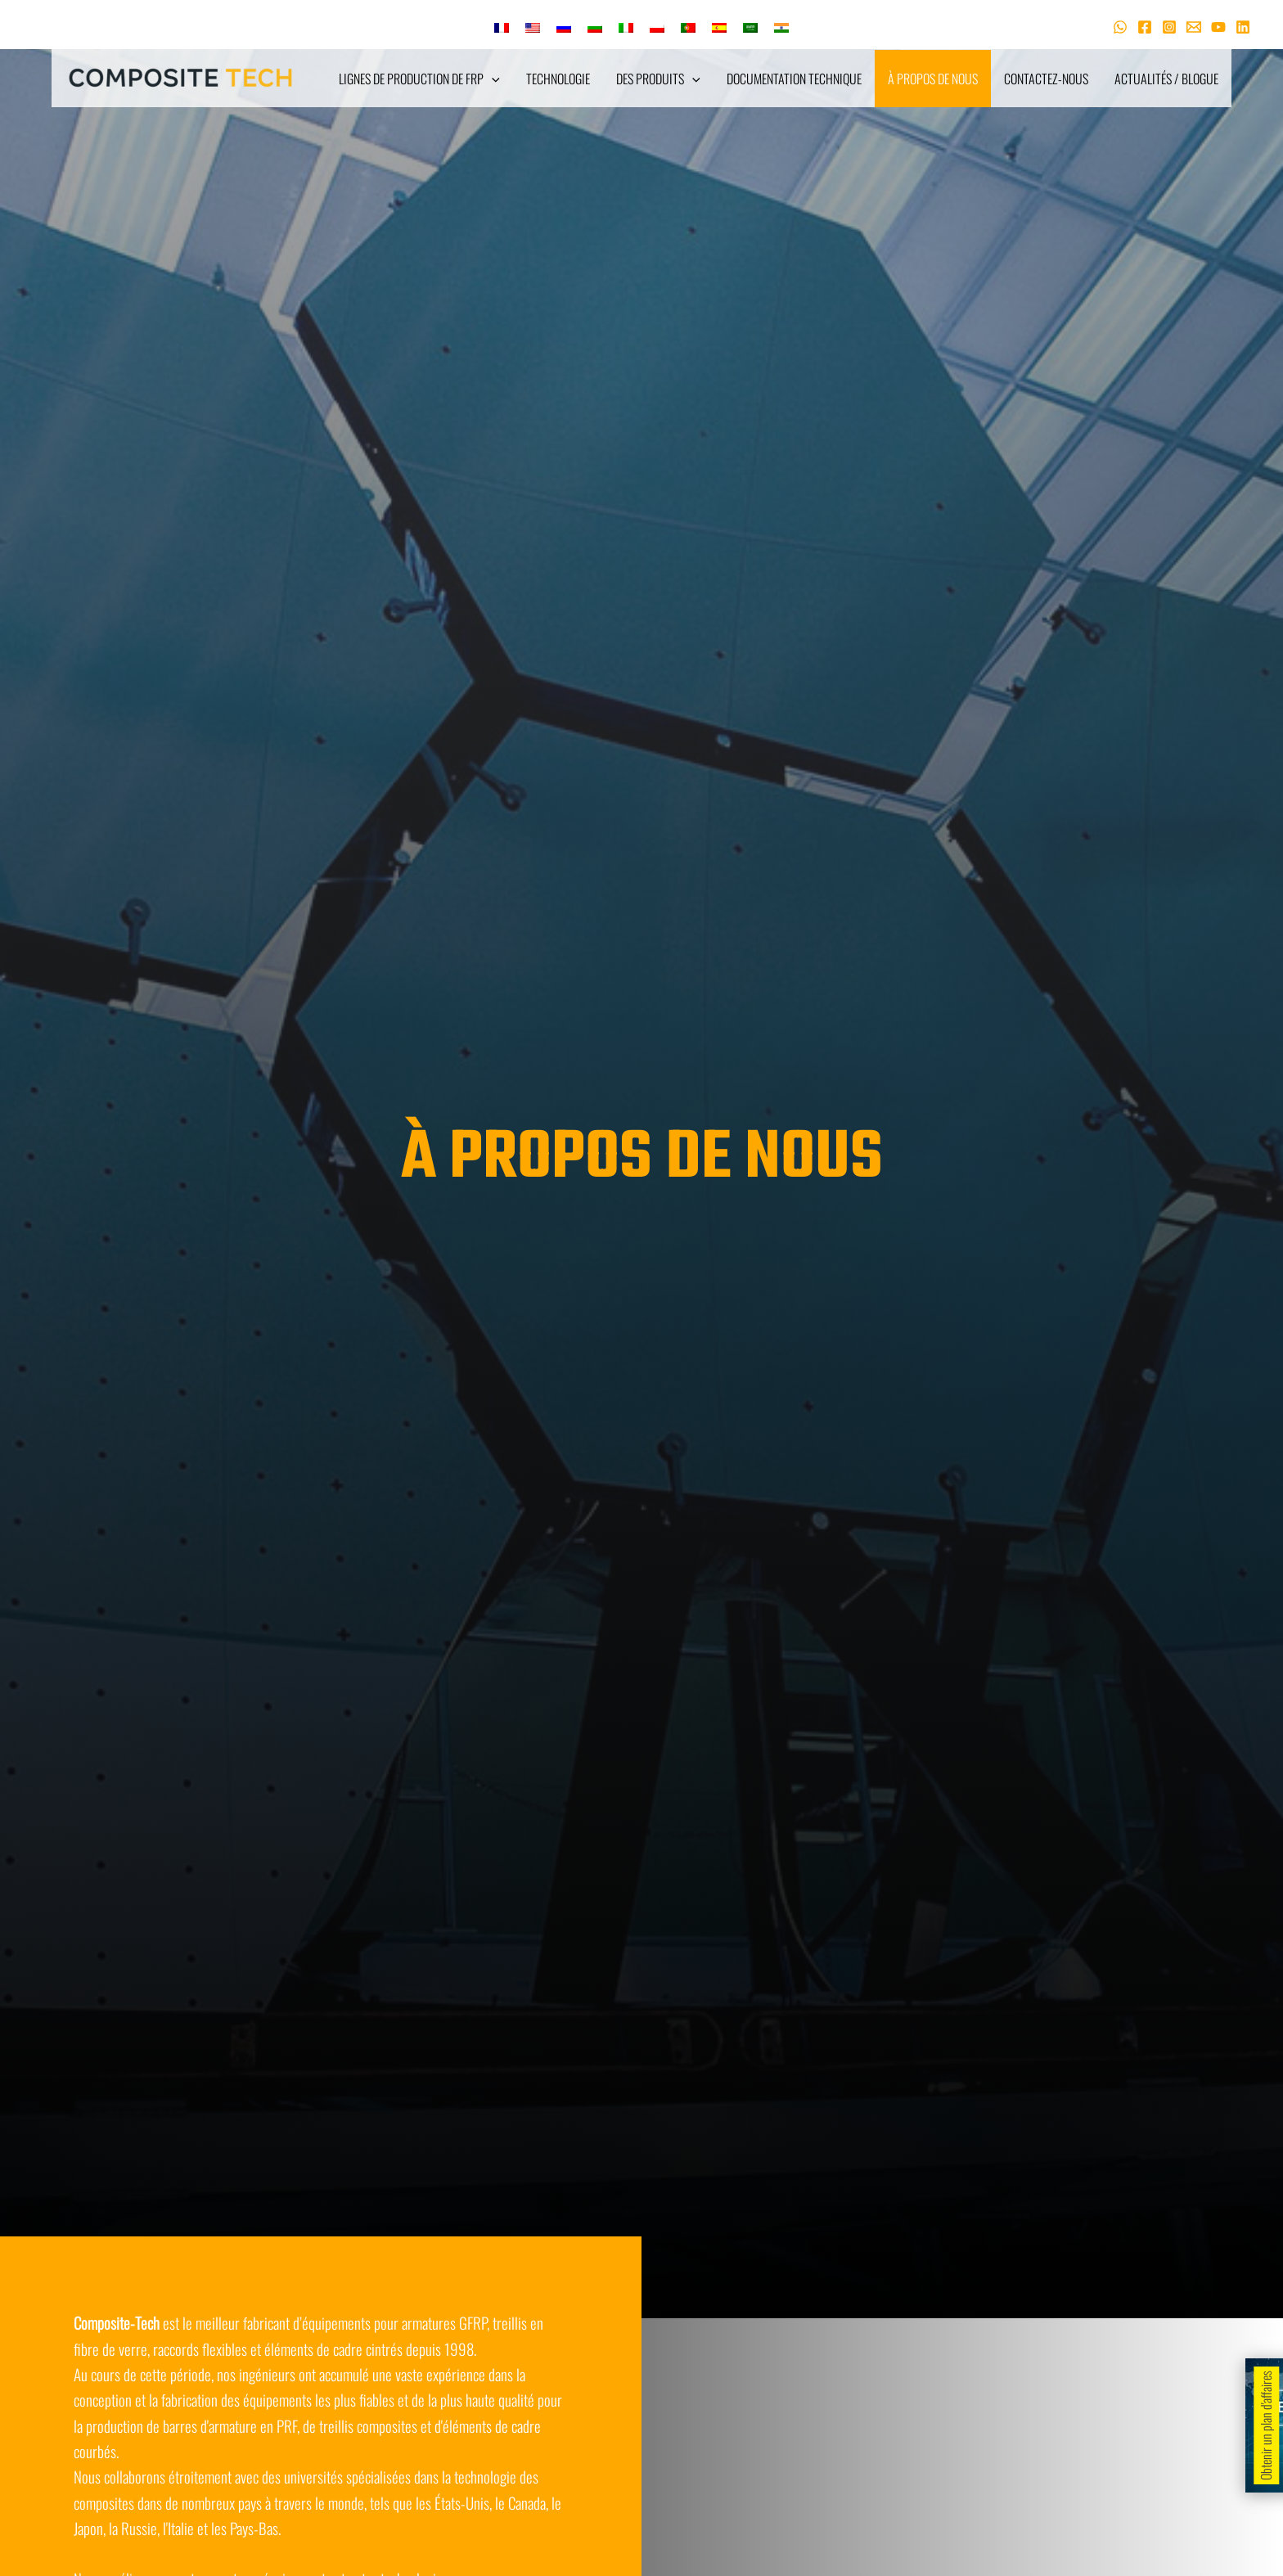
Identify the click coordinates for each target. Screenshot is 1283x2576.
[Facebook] (1144, 27)
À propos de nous (933, 78)
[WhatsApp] (1120, 27)
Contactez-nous (1046, 78)
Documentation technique (794, 78)
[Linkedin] (1243, 27)
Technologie (558, 78)
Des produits (658, 78)
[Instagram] (1169, 27)
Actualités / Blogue (1166, 78)
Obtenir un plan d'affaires (1266, 2425)
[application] (492, 78)
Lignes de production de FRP (419, 78)
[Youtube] (1218, 27)
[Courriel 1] (1193, 27)
